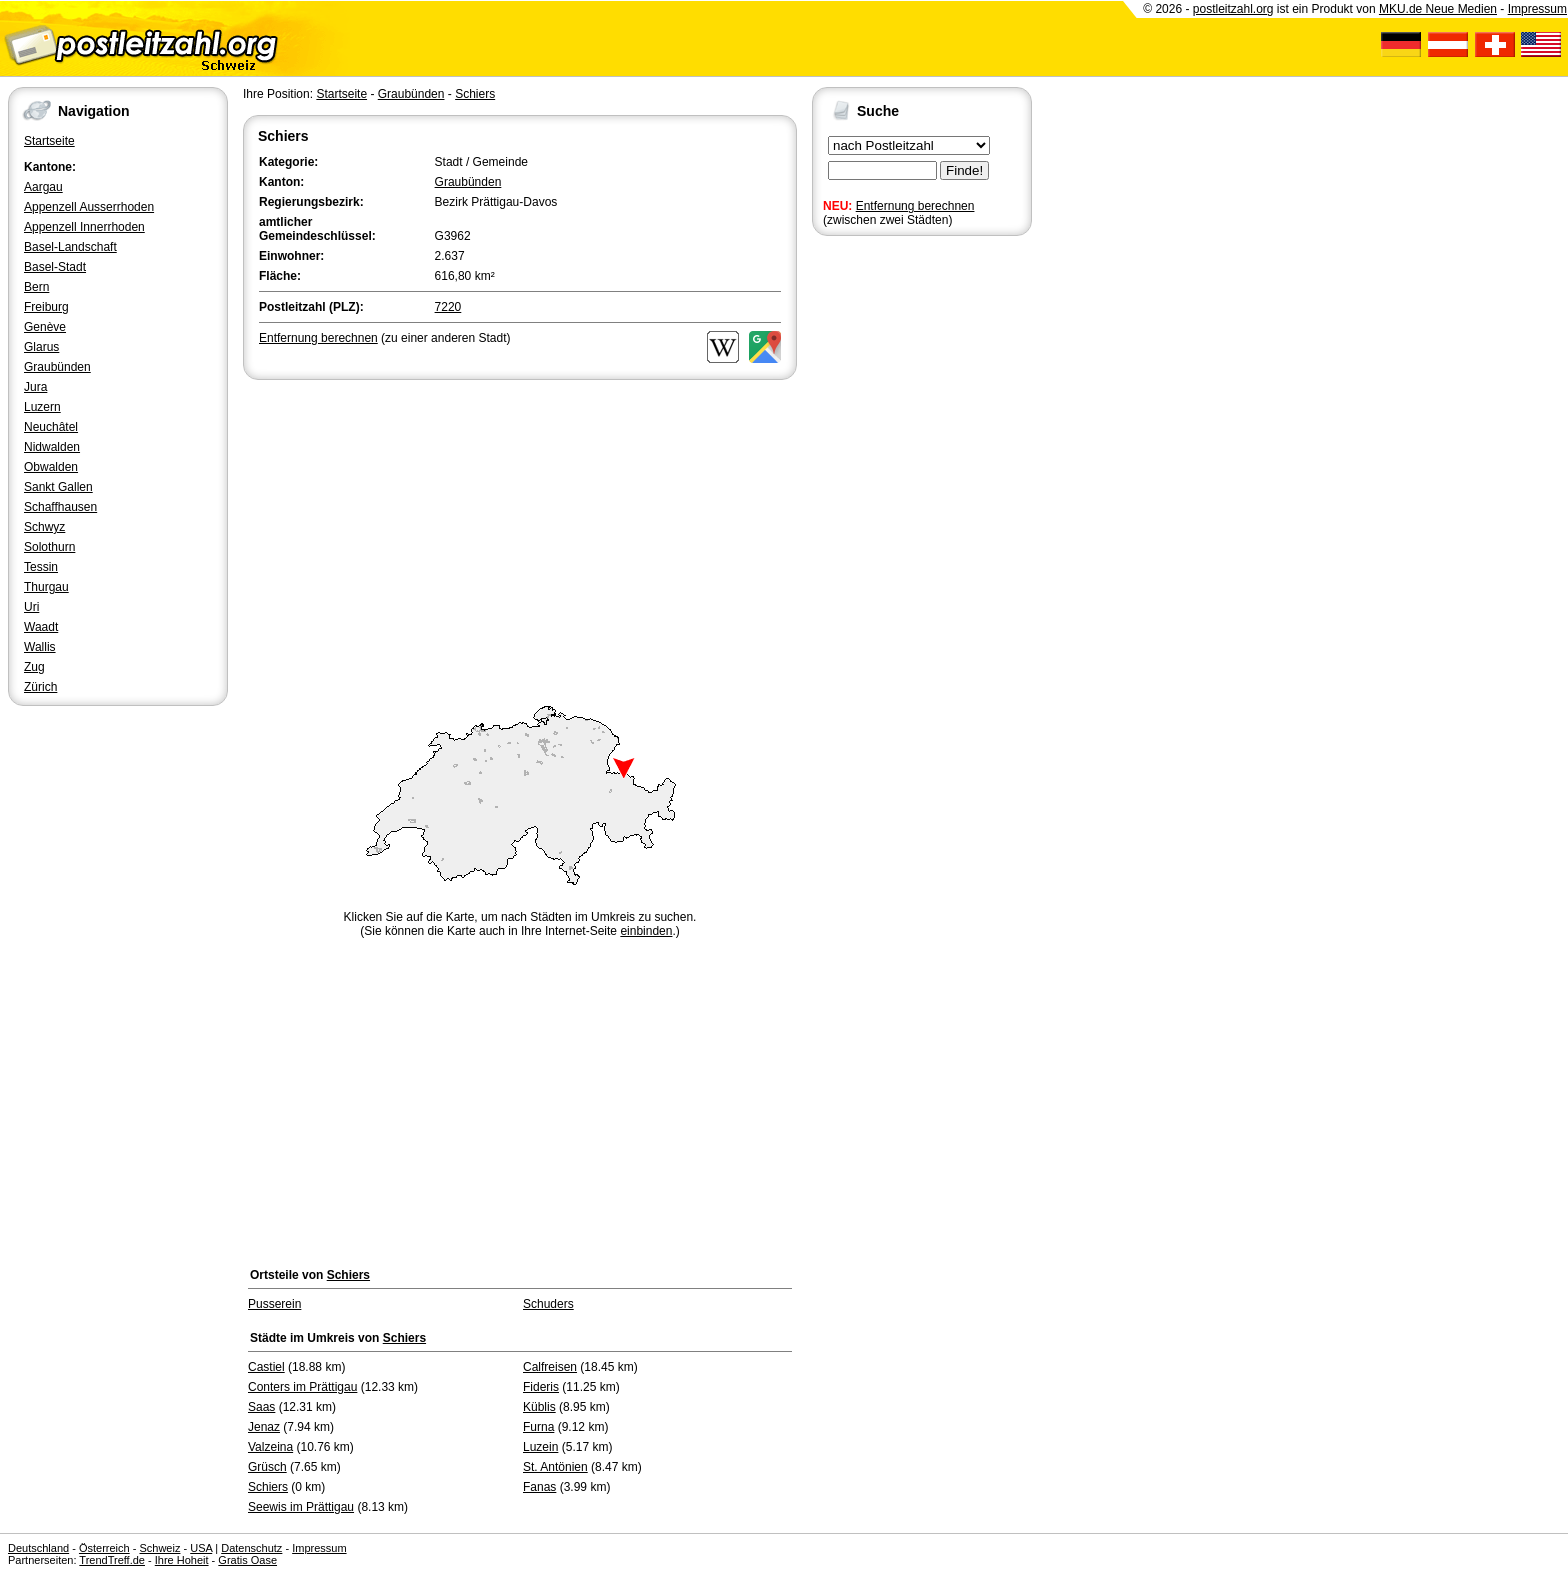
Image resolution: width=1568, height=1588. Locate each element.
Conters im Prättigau (302, 1387)
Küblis (539, 1407)
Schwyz (44, 527)
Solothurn (49, 547)
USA (201, 1548)
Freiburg (46, 307)
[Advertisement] (520, 534)
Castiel (266, 1367)
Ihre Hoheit (182, 1560)
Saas (261, 1407)
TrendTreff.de (112, 1560)
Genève (45, 327)
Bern (36, 287)
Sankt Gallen (58, 487)
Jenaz (264, 1427)
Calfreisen (550, 1367)
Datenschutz (251, 1548)
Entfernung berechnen (915, 206)
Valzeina (270, 1447)
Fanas (539, 1487)
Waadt (41, 627)
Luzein (540, 1447)
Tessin (41, 567)
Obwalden (51, 467)
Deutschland (38, 1548)
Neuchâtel (51, 427)
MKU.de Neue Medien (1438, 9)
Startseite (49, 141)
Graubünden (57, 367)
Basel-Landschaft (70, 247)
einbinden (646, 931)
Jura (35, 387)
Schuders (548, 1304)
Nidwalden (52, 447)
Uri (31, 607)
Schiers (475, 94)
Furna (538, 1427)
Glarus (41, 347)
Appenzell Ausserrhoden (89, 207)
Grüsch (267, 1467)
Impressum (1537, 9)
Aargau (43, 187)
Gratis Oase (247, 1560)
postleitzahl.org (1233, 9)
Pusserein (274, 1304)
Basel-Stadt (55, 267)
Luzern (42, 407)
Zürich (40, 687)
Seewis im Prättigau (301, 1507)
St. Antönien (555, 1467)
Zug (34, 667)
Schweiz (159, 1548)
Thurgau (46, 587)
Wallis (40, 647)
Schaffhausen (60, 507)
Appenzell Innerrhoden (84, 227)
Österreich (104, 1548)
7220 (448, 307)
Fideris (541, 1387)
